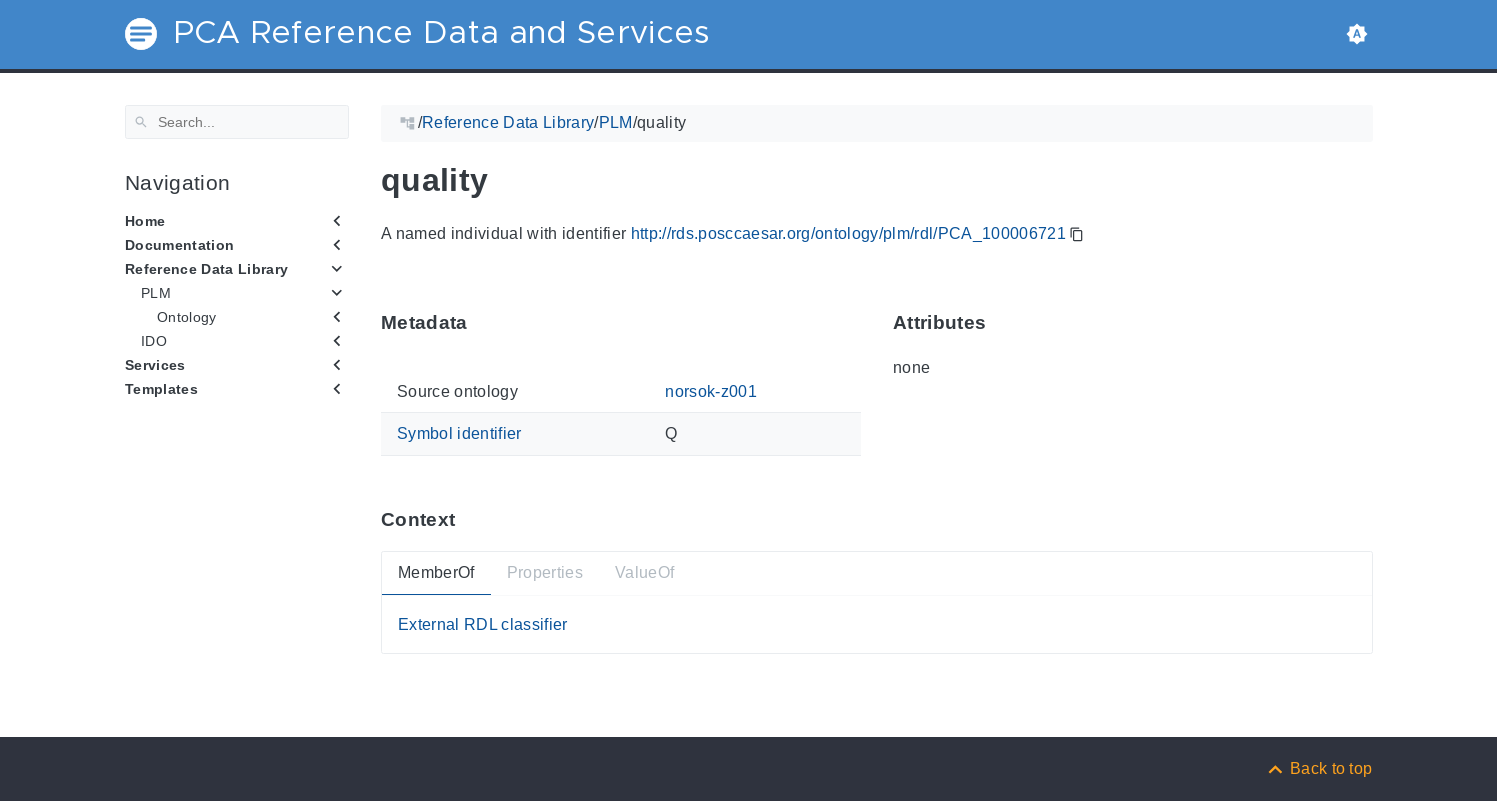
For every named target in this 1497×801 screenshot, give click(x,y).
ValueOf (643, 572)
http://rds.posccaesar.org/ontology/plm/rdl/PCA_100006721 (847, 233)
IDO (154, 341)
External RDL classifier (483, 623)
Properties (544, 572)
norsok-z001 (711, 391)
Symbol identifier (459, 433)
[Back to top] (1319, 768)
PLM (156, 293)
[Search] (237, 122)
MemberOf (436, 572)
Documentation (179, 245)
